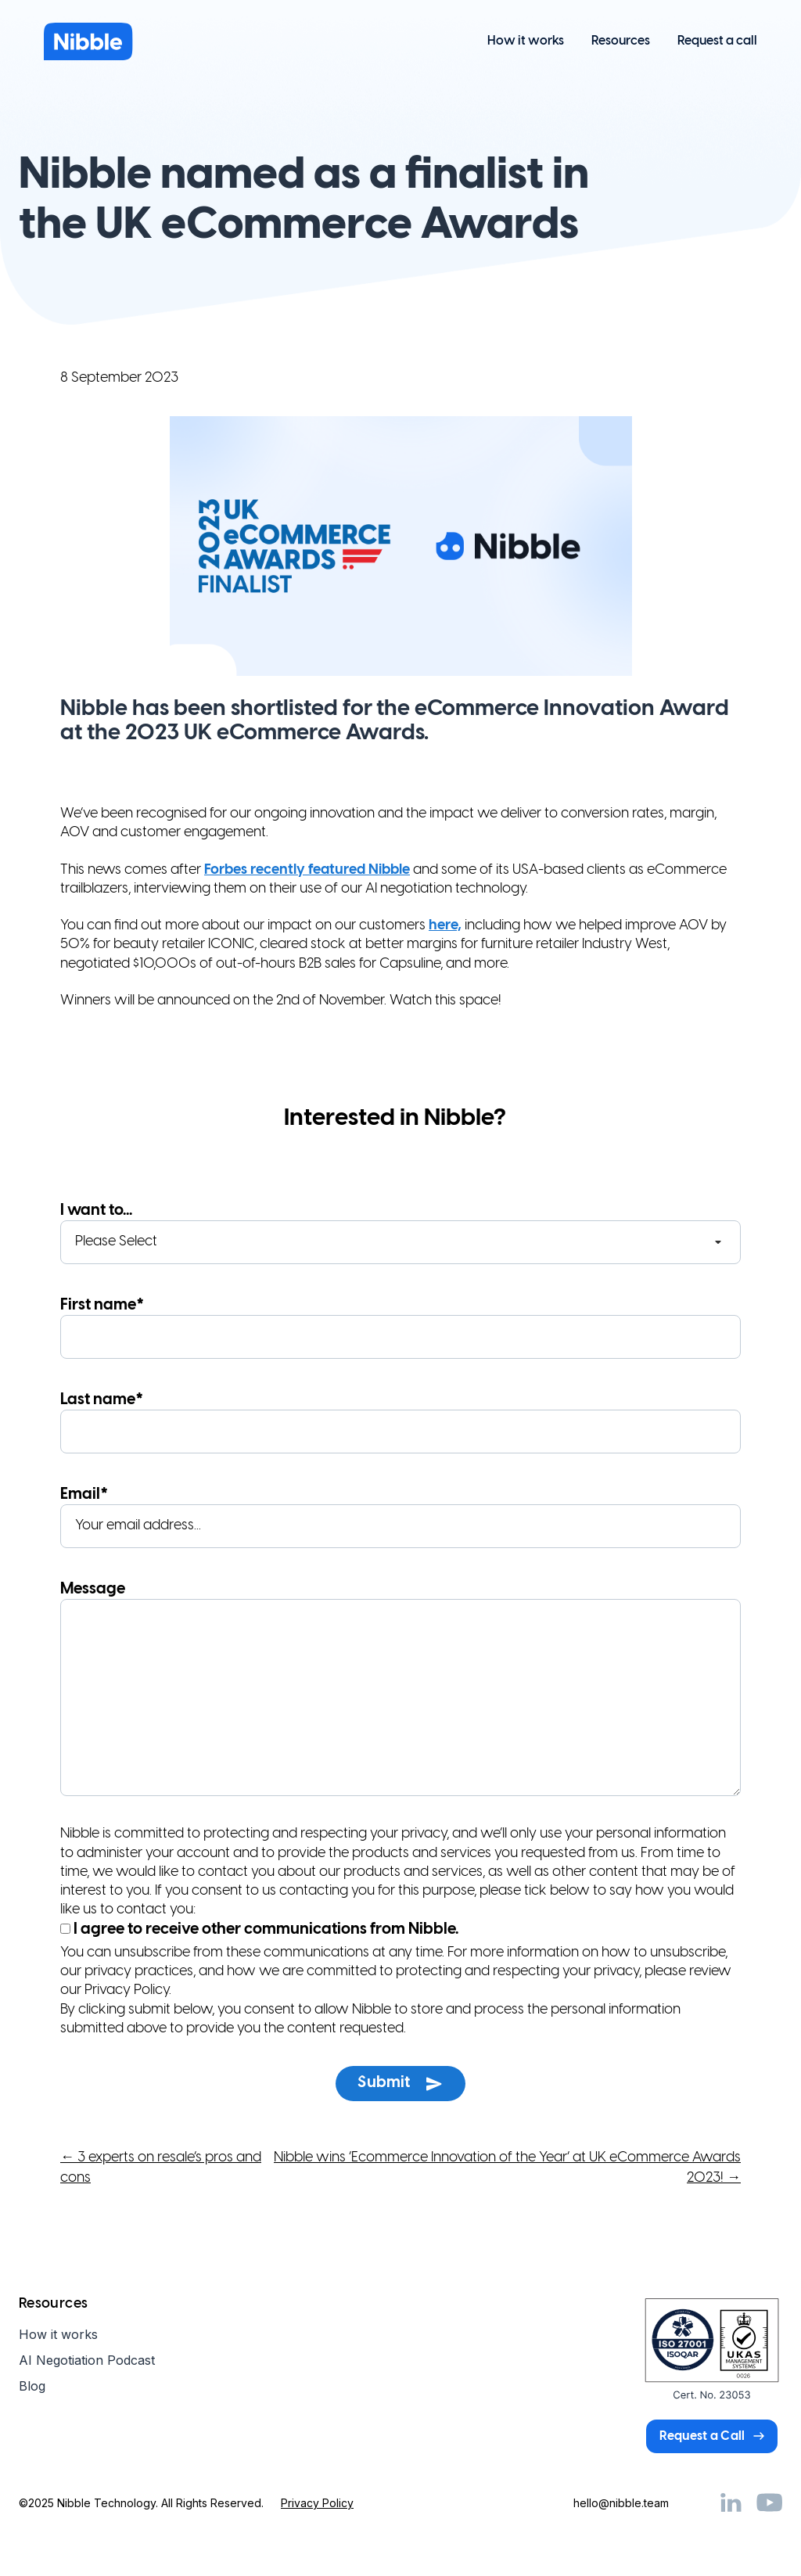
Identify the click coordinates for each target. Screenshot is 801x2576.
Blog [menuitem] (32, 2386)
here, (445, 925)
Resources (620, 41)
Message (400, 1691)
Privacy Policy (317, 2503)
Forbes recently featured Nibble (307, 870)
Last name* (400, 1422)
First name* (400, 1328)
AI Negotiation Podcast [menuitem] (87, 2360)
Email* (400, 1517)
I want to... (400, 1233)
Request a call (717, 41)
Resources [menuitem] (53, 2304)
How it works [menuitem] (58, 2334)
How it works (525, 41)
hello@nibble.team (621, 2503)
